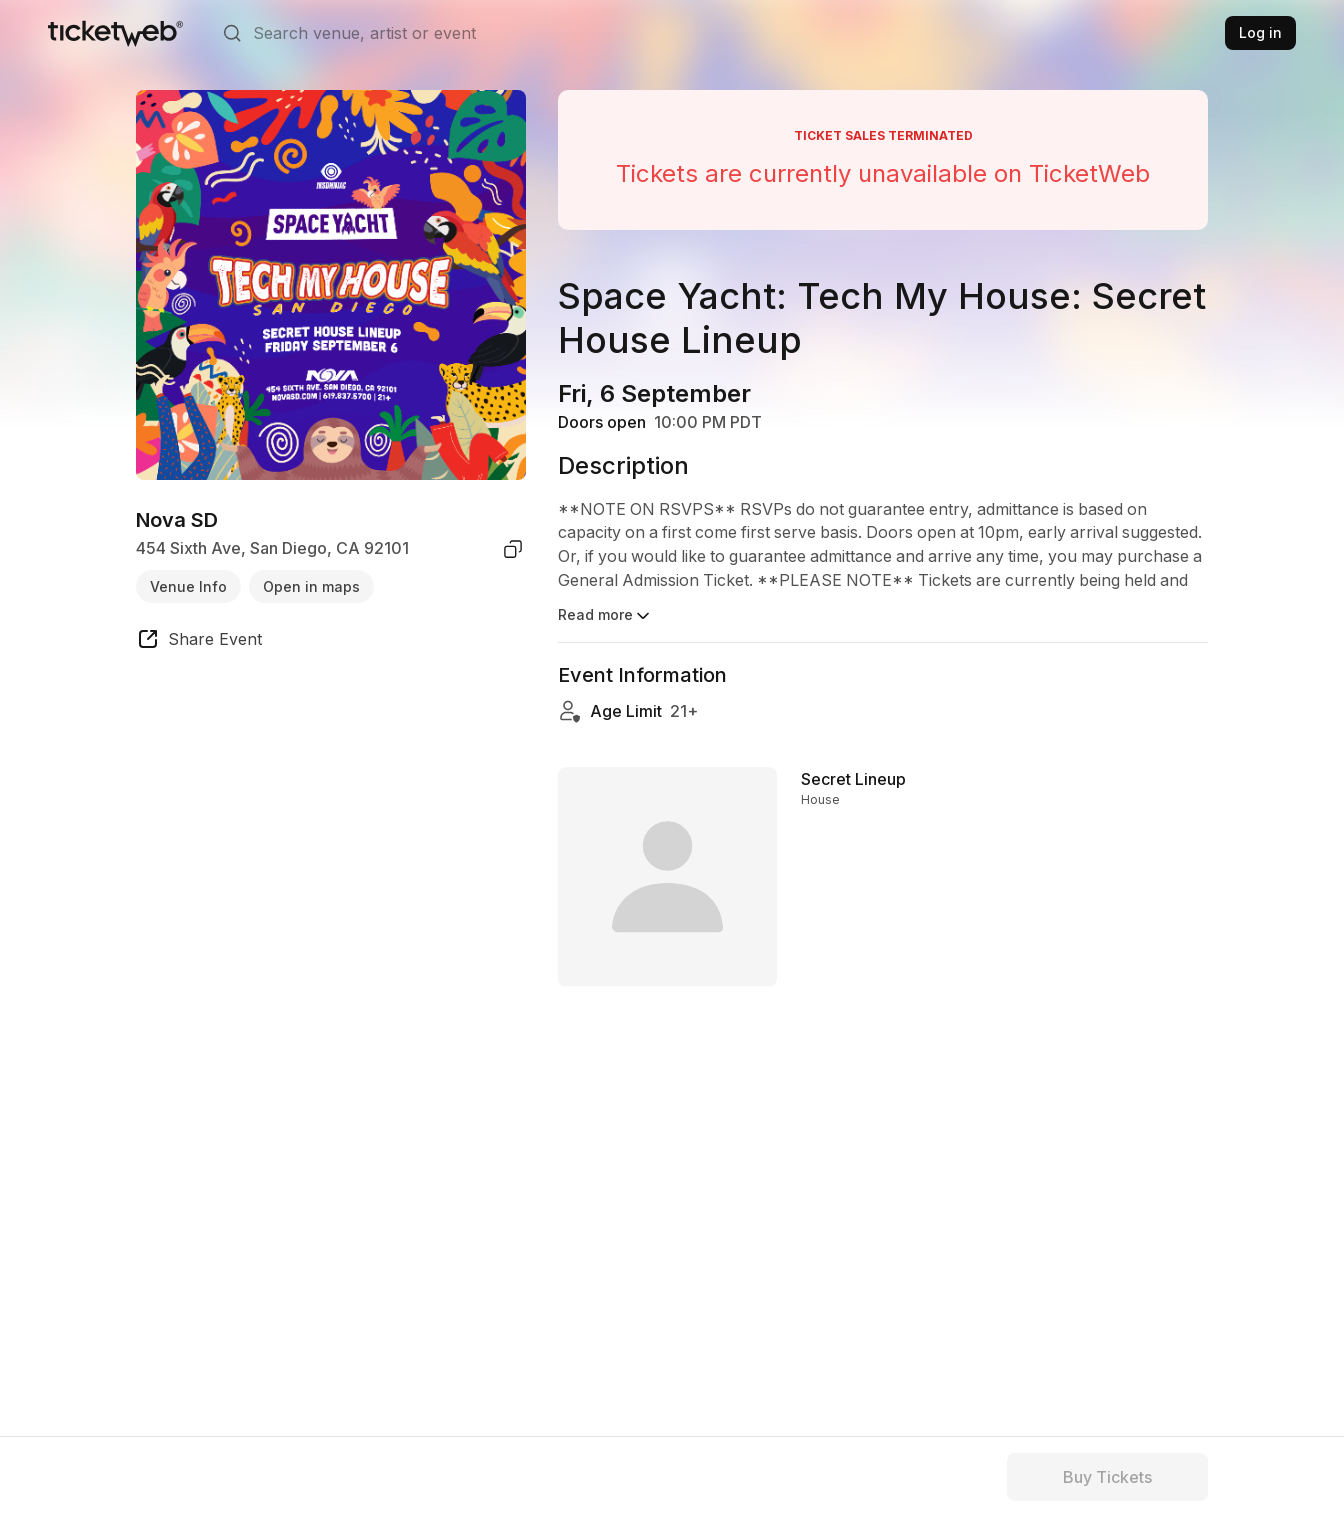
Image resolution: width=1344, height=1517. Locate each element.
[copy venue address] (513, 549)
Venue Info (188, 586)
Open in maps (311, 586)
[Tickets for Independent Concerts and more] (115, 33)
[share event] (199, 642)
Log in (1260, 32)
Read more (605, 616)
